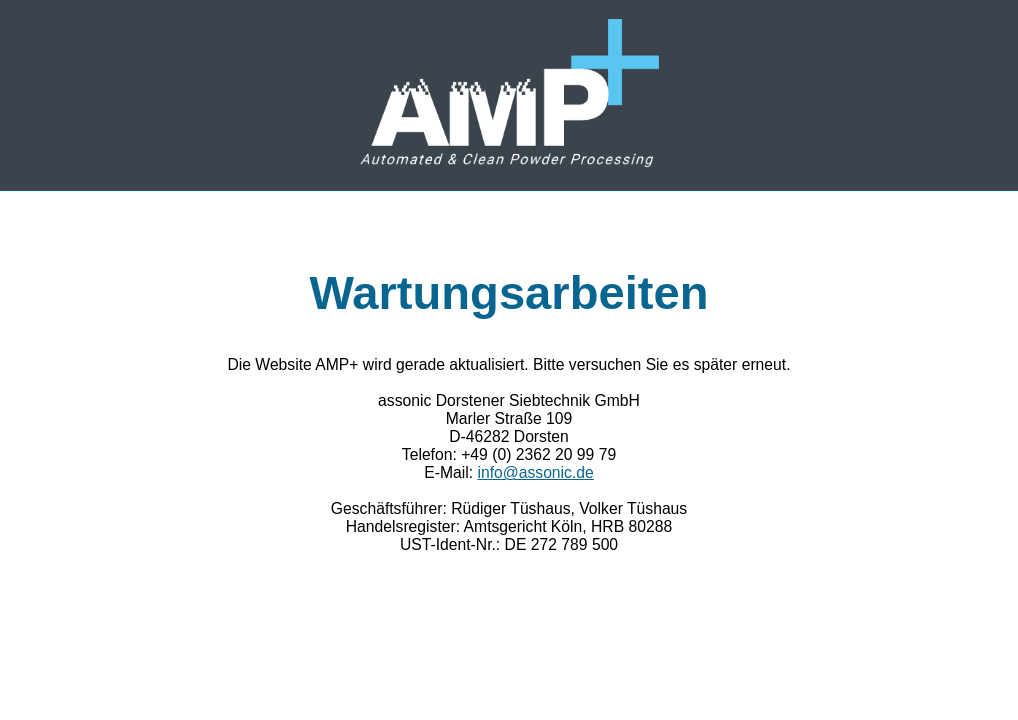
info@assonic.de (535, 472)
